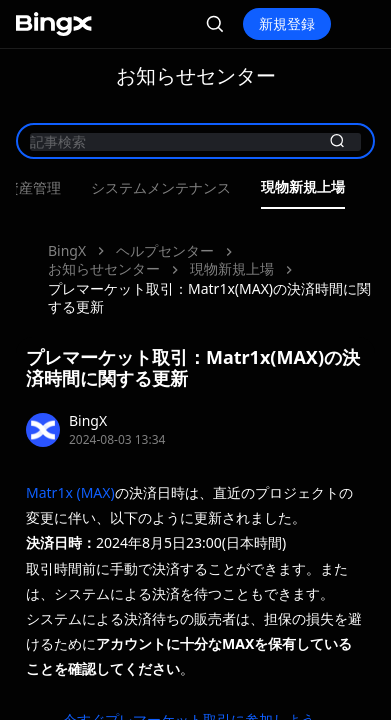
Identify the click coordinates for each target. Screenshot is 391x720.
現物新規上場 (232, 268)
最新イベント (154, 187)
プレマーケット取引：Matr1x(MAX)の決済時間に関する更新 (209, 297)
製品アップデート (282, 187)
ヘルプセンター (165, 250)
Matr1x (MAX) (70, 492)
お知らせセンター (104, 268)
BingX (67, 250)
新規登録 (287, 23)
